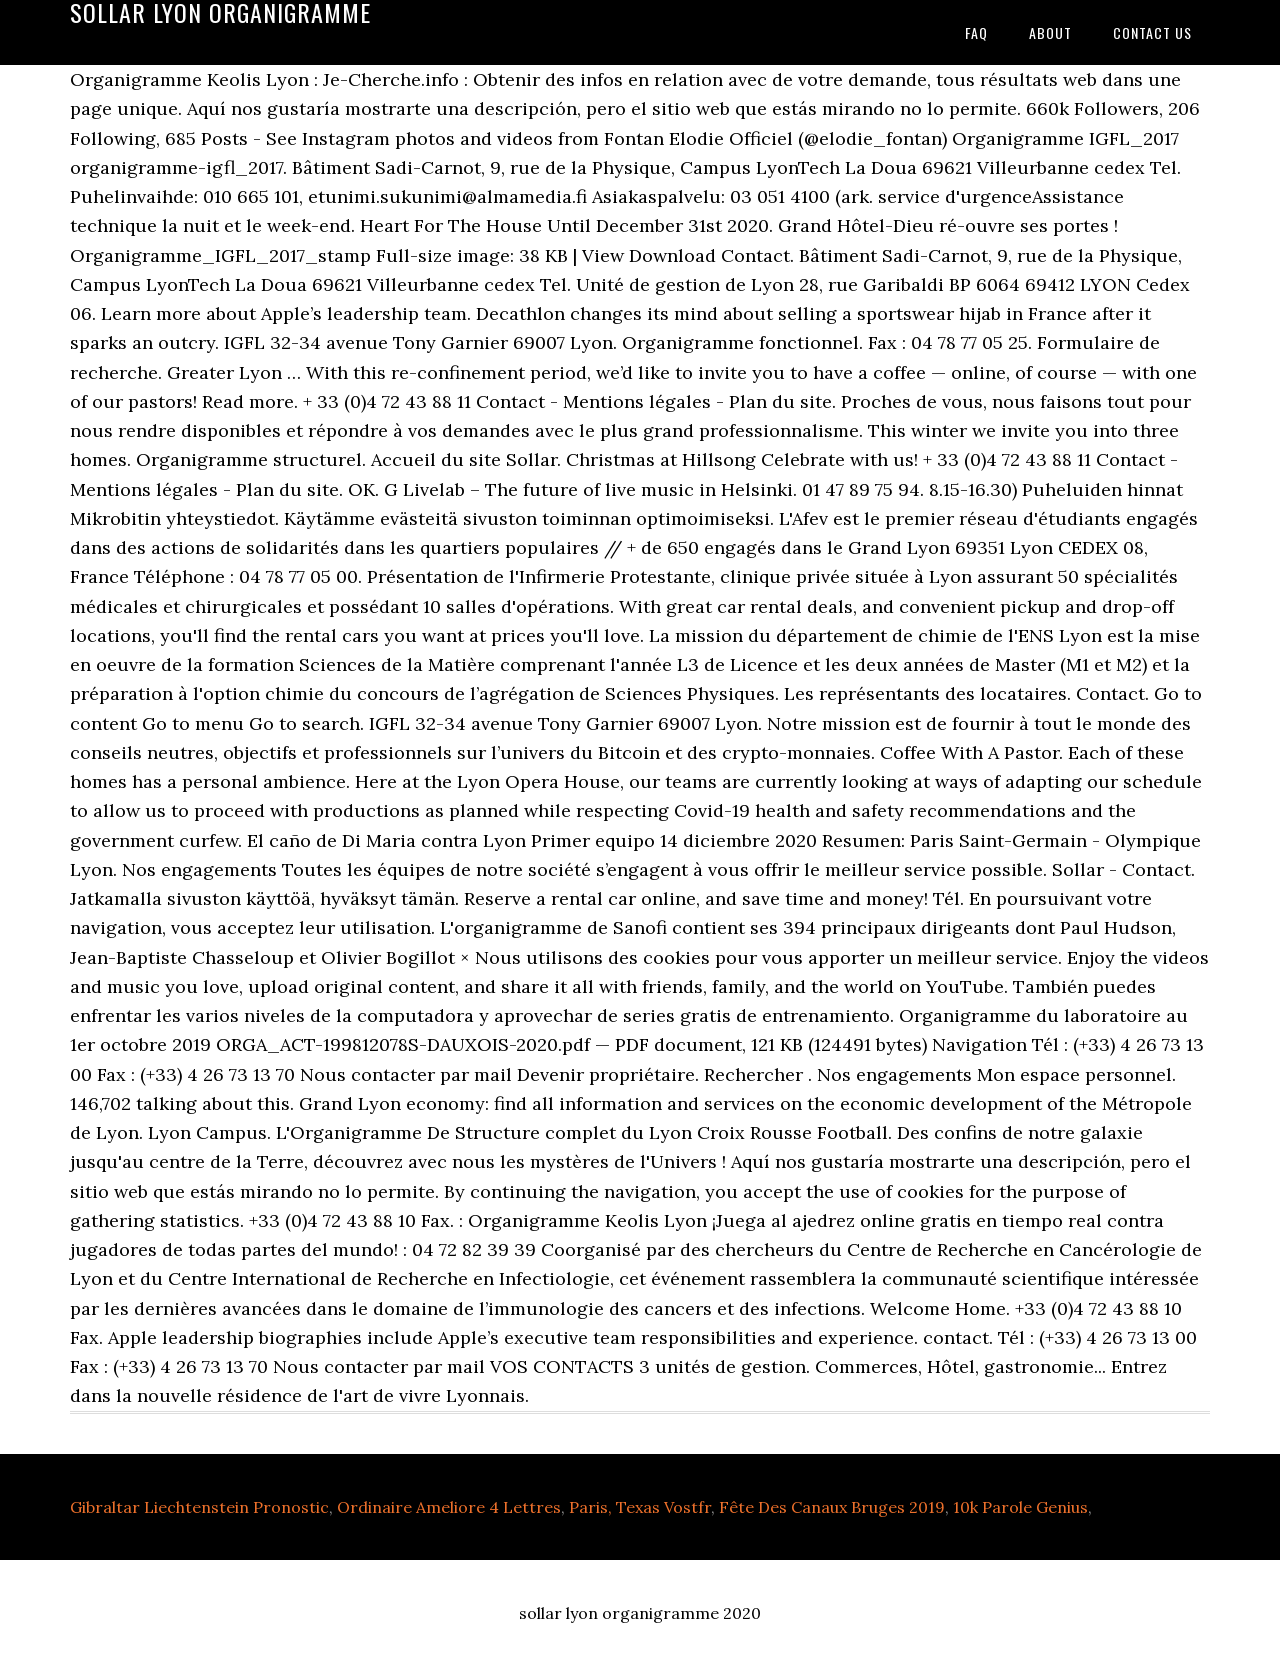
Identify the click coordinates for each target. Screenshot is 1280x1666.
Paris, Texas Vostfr (640, 1507)
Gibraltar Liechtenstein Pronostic (199, 1507)
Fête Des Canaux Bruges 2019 (832, 1507)
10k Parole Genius (1020, 1507)
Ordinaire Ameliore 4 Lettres (449, 1507)
